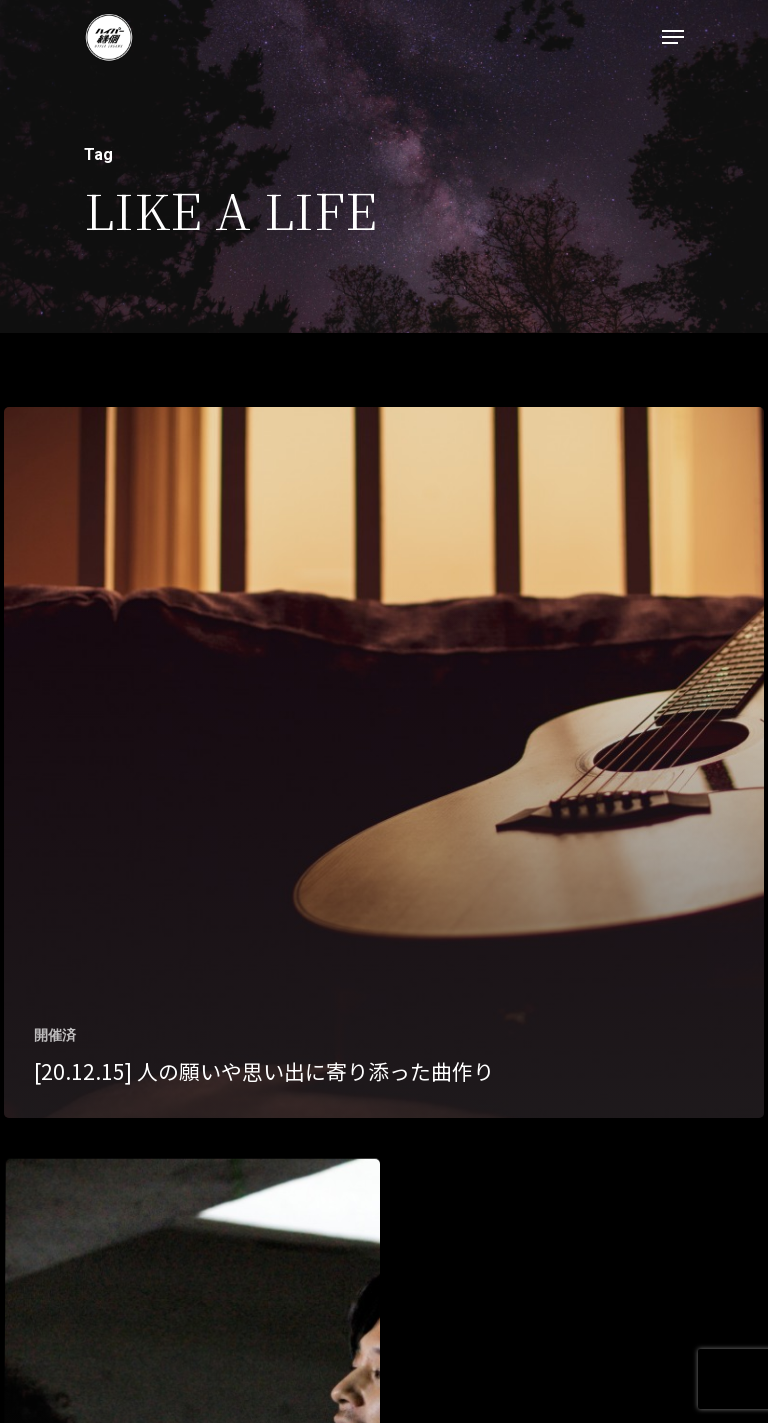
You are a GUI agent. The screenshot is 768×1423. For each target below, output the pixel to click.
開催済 (55, 1035)
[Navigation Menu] (673, 37)
